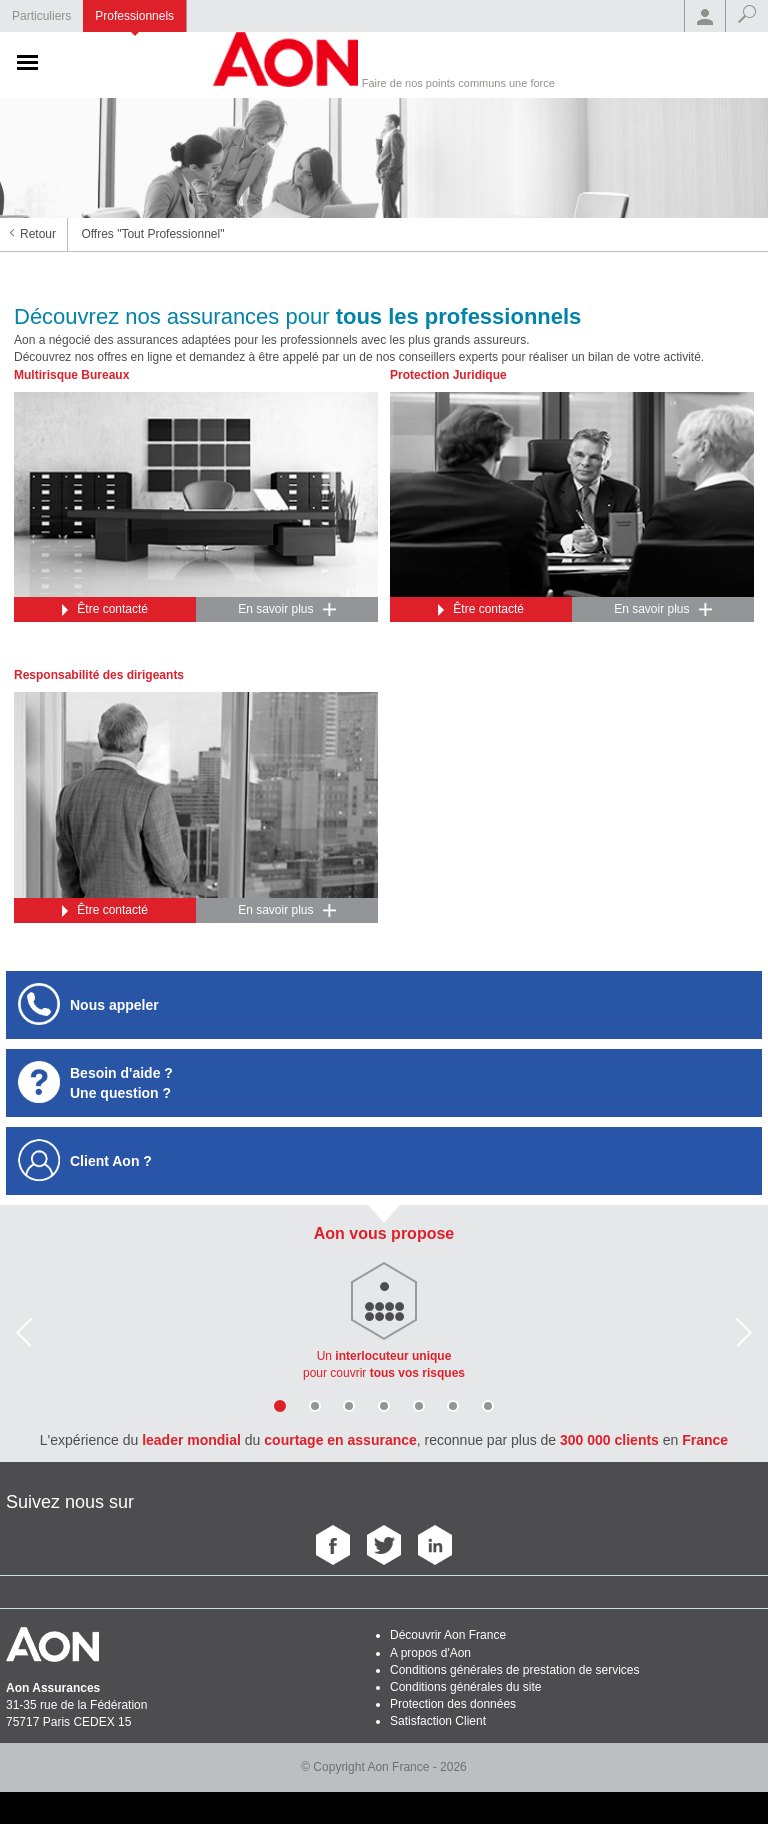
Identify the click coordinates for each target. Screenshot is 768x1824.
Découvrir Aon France (448, 1635)
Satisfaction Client (438, 1721)
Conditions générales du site (465, 1687)
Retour (38, 234)
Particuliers (41, 16)
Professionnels (134, 16)
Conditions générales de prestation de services (514, 1670)
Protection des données (453, 1704)
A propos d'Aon (430, 1653)
